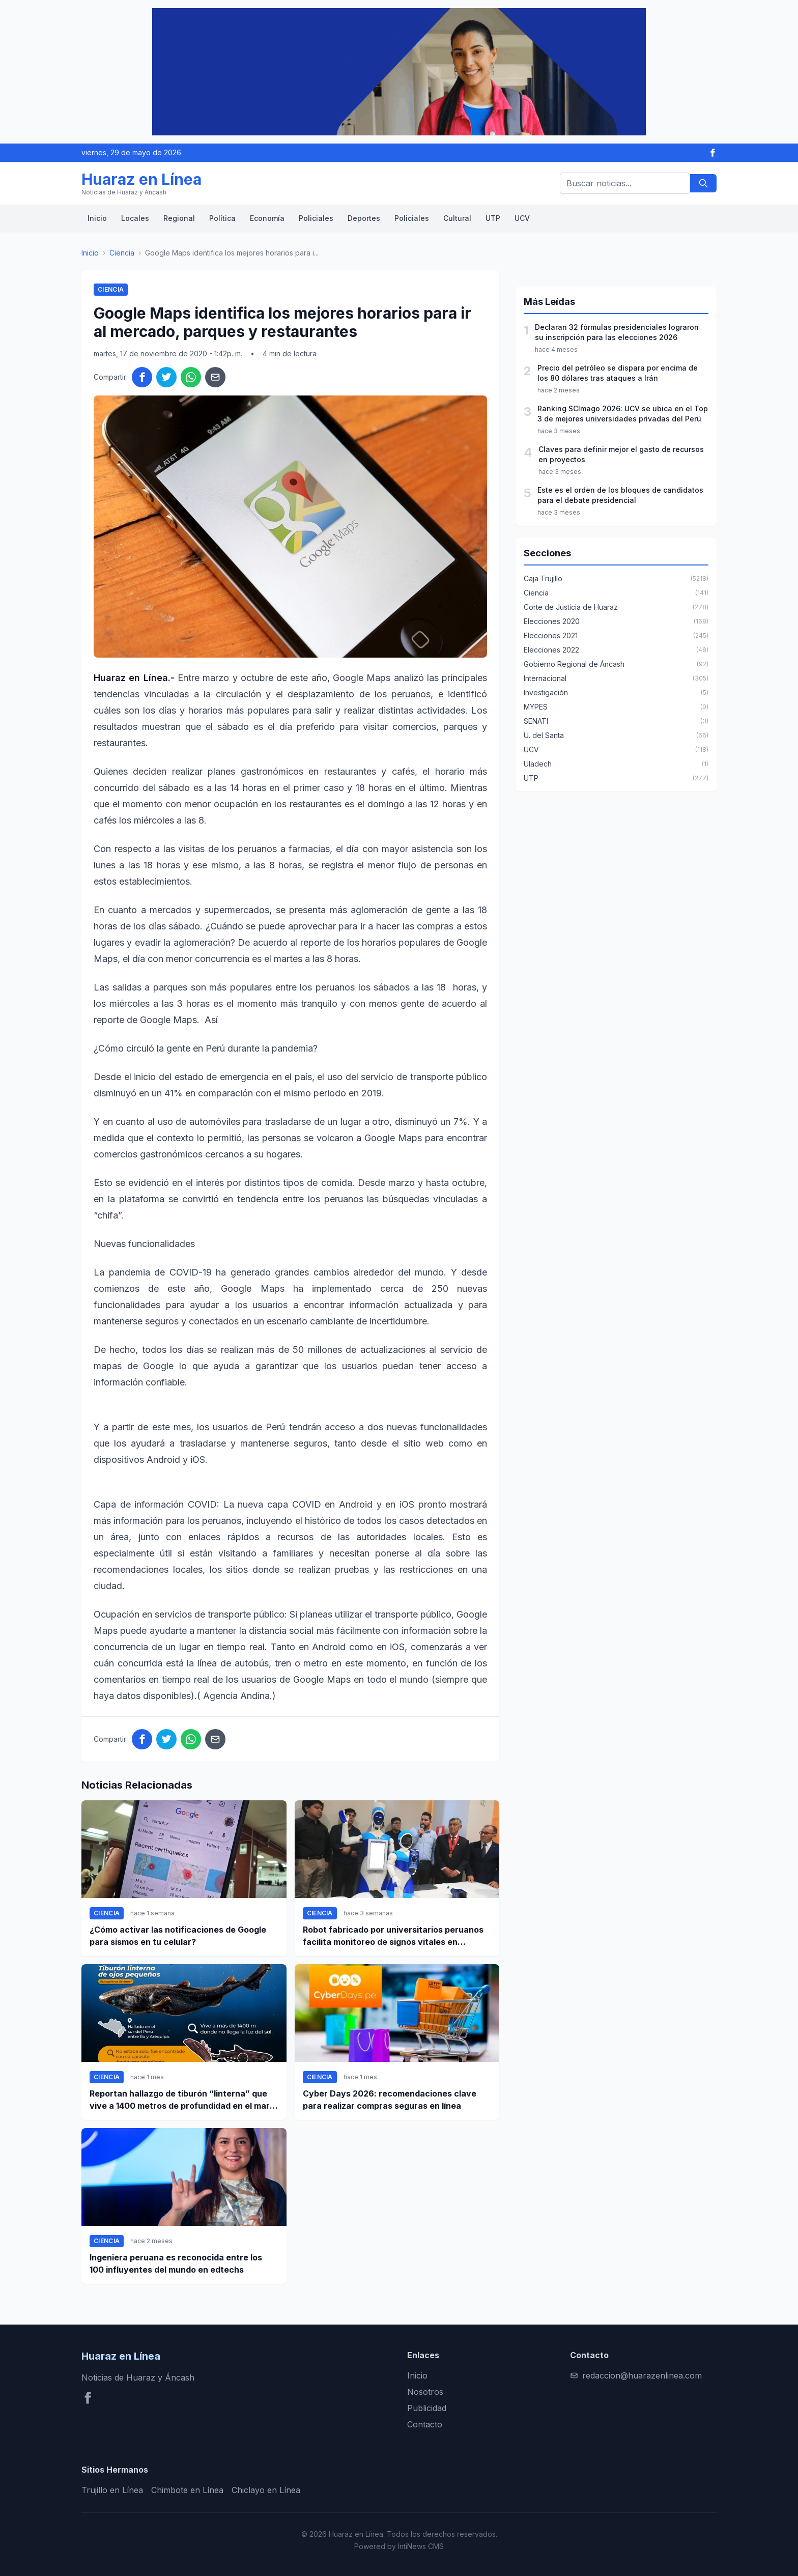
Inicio (97, 218)
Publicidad (426, 2408)
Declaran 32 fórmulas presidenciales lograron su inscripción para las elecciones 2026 (617, 332)
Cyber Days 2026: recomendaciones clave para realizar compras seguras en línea (389, 2099)
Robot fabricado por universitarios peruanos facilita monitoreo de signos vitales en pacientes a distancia (393, 1936)
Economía (267, 218)
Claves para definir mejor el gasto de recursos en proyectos (621, 454)
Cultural (457, 218)
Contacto (424, 2424)
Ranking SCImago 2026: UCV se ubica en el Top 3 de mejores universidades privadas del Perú (622, 413)
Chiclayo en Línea (266, 2490)
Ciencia (121, 252)
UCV (522, 218)
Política (222, 218)
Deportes (364, 218)
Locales (135, 218)
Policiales (316, 218)
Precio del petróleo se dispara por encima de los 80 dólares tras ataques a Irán (617, 372)
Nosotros (425, 2392)
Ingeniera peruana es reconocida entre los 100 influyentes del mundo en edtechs (176, 2263)
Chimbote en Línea (187, 2490)
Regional (179, 218)
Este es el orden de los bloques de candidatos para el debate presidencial (620, 495)
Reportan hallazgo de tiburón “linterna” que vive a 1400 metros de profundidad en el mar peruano (180, 2100)
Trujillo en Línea (112, 2490)
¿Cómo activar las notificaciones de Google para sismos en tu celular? (178, 1935)
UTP (493, 218)
